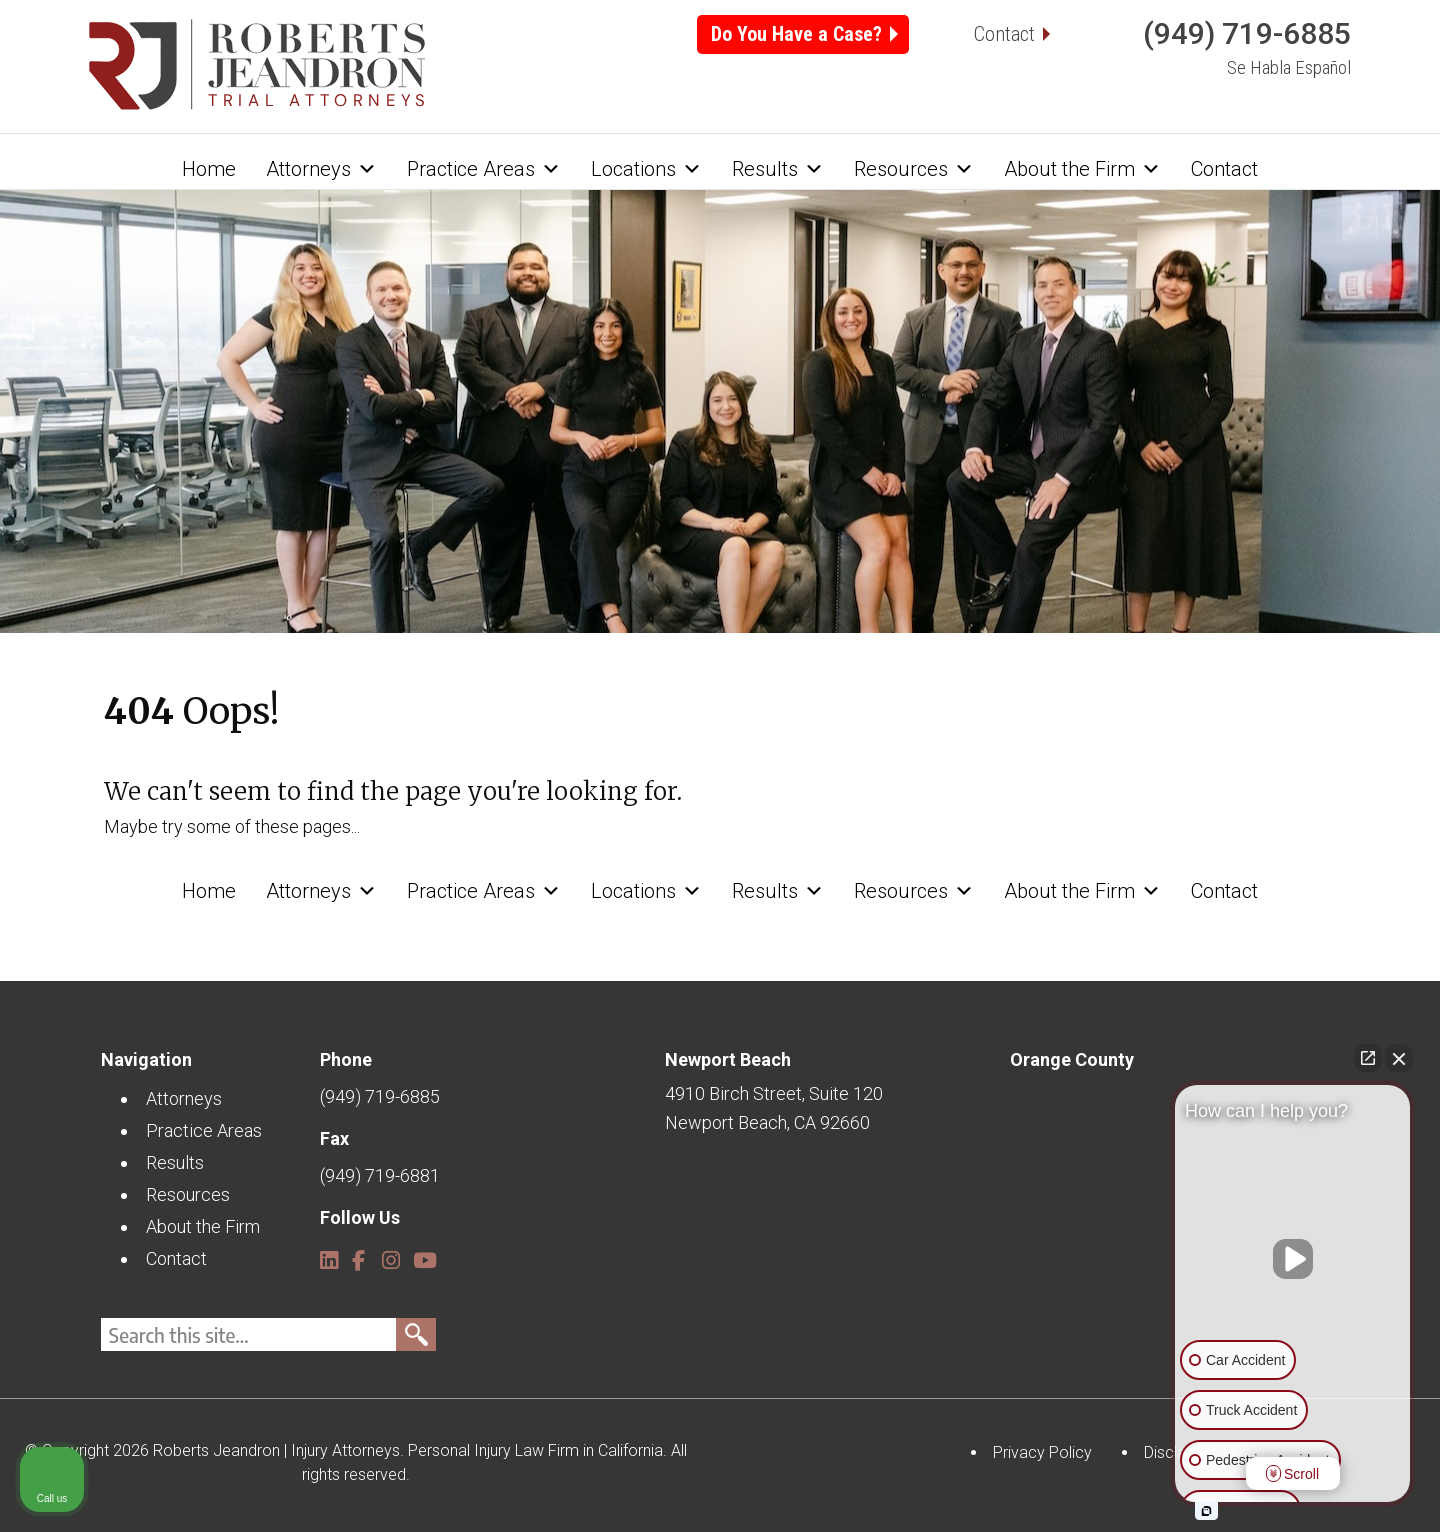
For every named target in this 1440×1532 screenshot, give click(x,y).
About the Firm (1082, 169)
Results (778, 169)
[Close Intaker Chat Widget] (1399, 1058)
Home (209, 169)
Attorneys (321, 169)
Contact (1004, 34)
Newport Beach (728, 1059)
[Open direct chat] (1368, 1058)
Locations (646, 169)
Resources (914, 169)
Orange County (1072, 1059)
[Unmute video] (1293, 1259)
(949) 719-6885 (1247, 33)
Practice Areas (484, 169)
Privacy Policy (1042, 1452)
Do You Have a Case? (796, 34)
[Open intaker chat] (1206, 1511)
